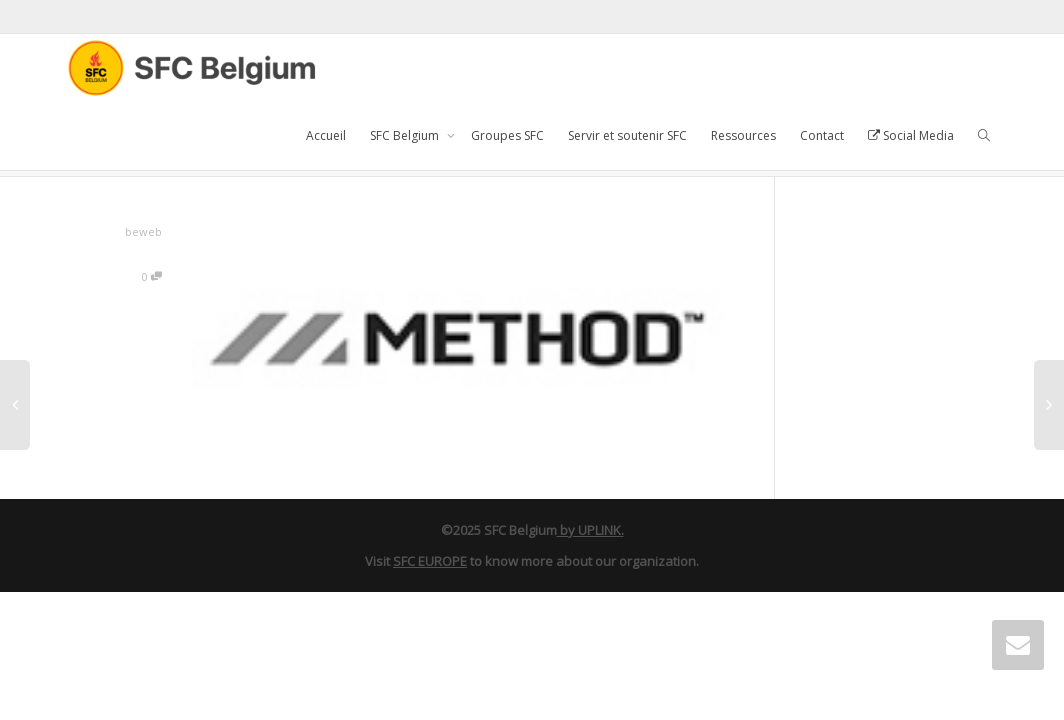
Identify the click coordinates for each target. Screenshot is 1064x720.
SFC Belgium (406, 135)
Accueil (326, 135)
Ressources (743, 135)
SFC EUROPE (430, 561)
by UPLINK (589, 530)
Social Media (911, 135)
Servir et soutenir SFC (627, 135)
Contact (822, 135)
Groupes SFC (507, 135)
